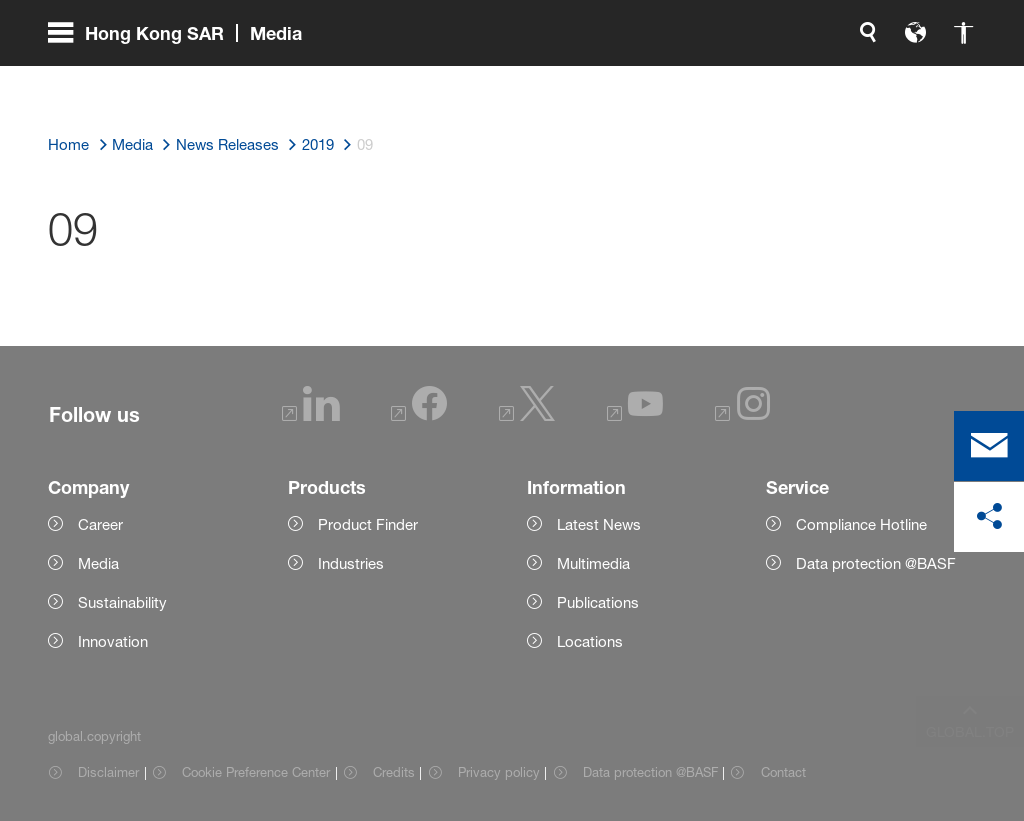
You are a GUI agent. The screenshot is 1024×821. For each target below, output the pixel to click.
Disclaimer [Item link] (108, 772)
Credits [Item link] (394, 772)
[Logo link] (896, 80)
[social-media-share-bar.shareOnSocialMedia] (989, 517)
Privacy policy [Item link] (499, 772)
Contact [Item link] (783, 772)
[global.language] (706, 80)
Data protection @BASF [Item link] (650, 772)
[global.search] (658, 80)
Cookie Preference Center (256, 772)
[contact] (989, 446)
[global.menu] (183, 80)
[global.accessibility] (754, 80)
